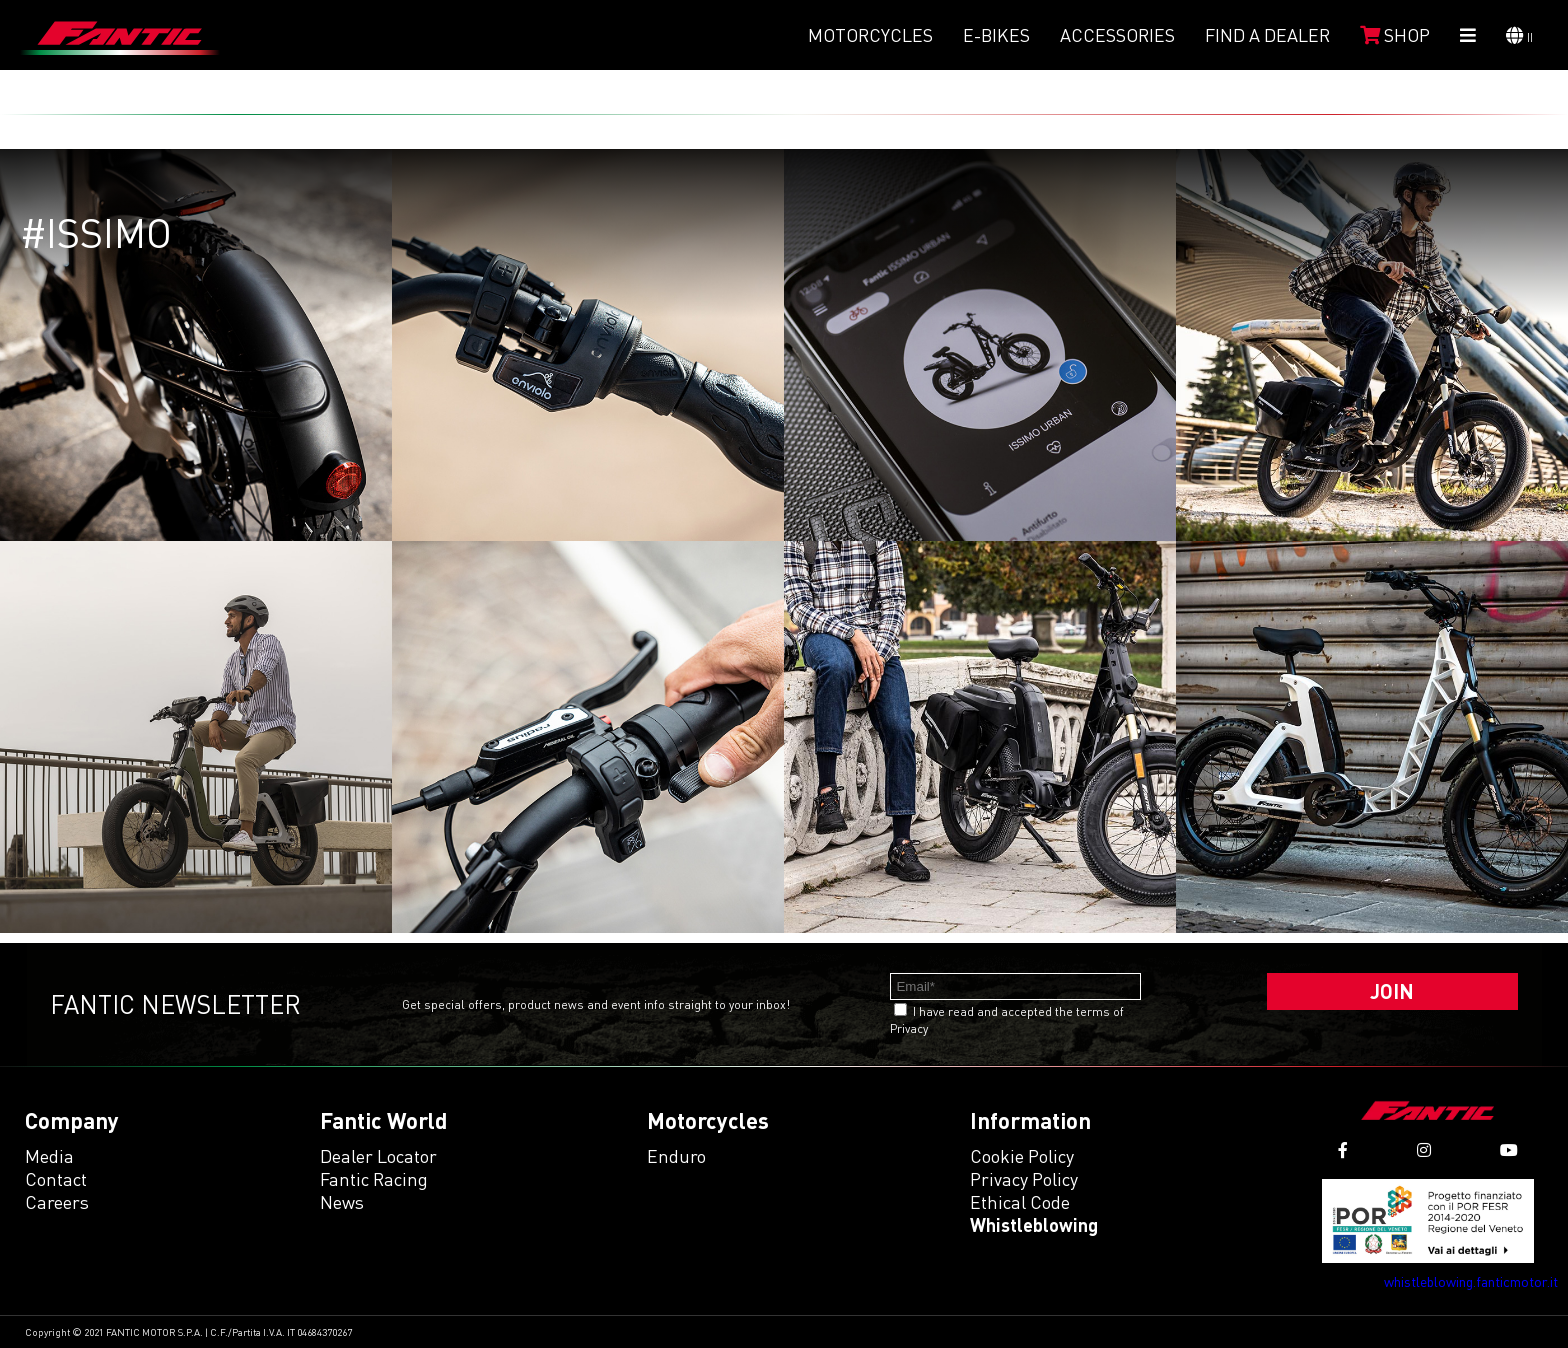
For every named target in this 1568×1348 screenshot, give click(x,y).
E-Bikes (996, 35)
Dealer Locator (378, 1156)
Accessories (1117, 35)
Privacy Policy (1024, 1179)
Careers (57, 1202)
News (342, 1202)
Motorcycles (870, 35)
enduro (676, 1156)
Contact (56, 1179)
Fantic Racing (374, 1179)
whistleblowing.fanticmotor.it (1471, 1281)
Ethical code (1020, 1202)
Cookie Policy (1022, 1156)
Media (49, 1156)
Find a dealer (1267, 35)
